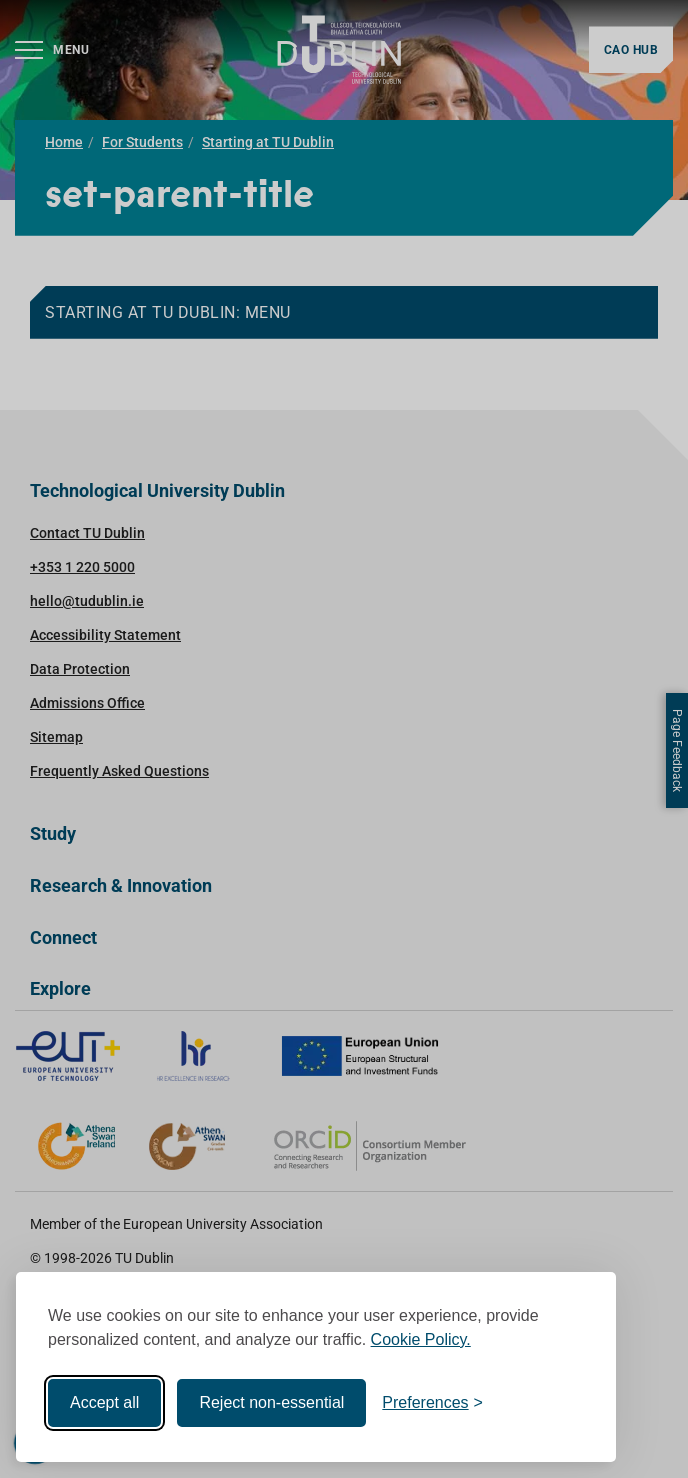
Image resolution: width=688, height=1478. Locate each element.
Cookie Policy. (421, 1339)
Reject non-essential (271, 1402)
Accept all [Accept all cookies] (104, 1402)
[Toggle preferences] (432, 1403)
